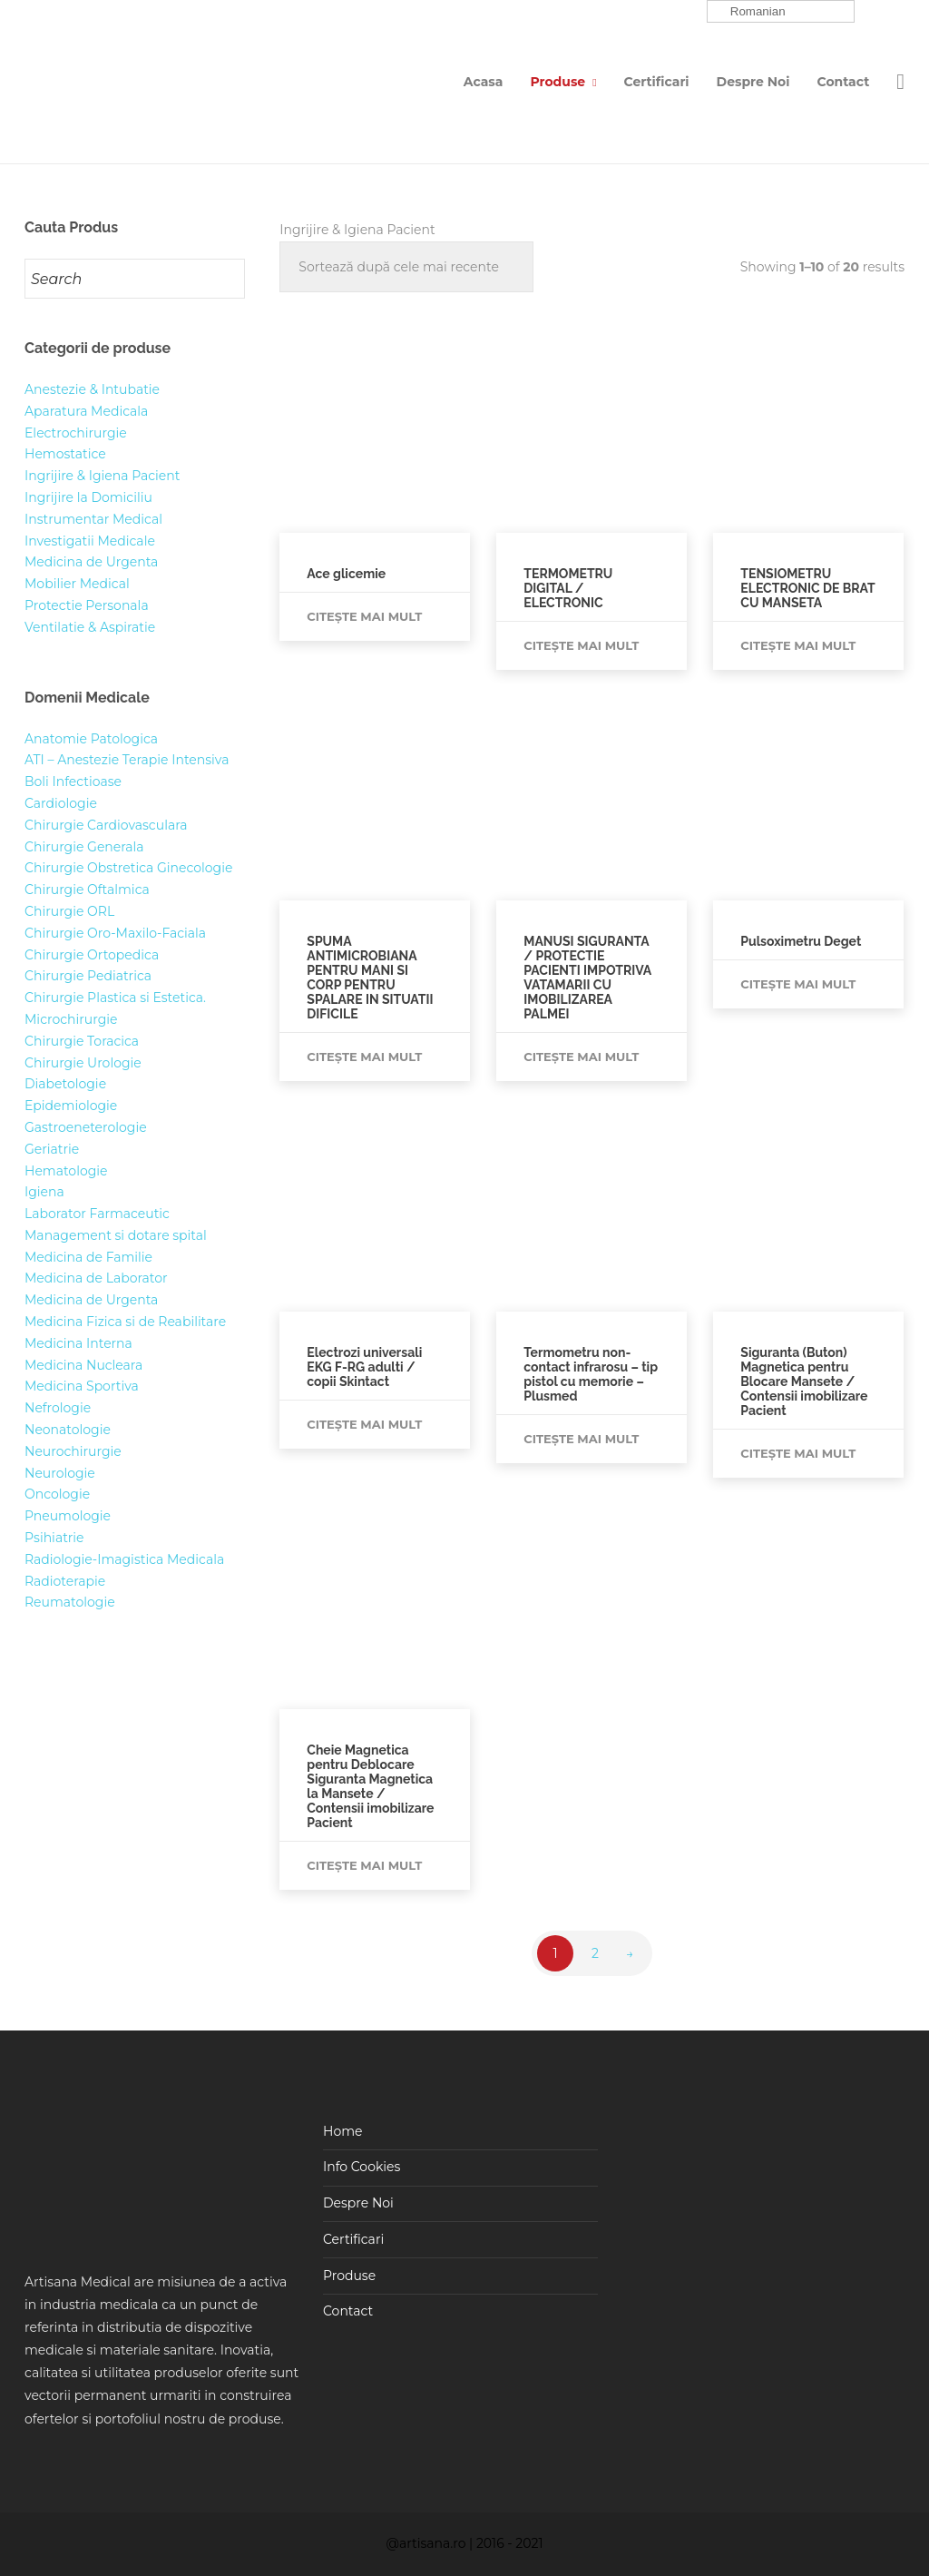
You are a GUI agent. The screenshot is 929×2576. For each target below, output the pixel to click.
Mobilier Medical (77, 583)
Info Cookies (361, 2166)
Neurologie (59, 1473)
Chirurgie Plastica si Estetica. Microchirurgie (115, 1008)
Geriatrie (51, 1149)
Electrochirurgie (75, 433)
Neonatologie (67, 1429)
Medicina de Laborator (96, 1278)
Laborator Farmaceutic (97, 1213)
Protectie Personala (86, 605)
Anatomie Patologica (91, 739)
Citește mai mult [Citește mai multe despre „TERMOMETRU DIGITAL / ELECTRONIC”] (581, 645)
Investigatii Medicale (89, 541)
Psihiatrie (54, 1537)
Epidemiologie (70, 1105)
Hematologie (66, 1171)
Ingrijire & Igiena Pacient (102, 475)
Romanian (748, 12)
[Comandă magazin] (406, 266)
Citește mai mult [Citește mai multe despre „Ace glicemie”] (364, 616)
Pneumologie (67, 1516)
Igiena (44, 1192)
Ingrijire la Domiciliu (88, 497)
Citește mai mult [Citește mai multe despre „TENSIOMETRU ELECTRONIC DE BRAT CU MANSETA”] (798, 645)
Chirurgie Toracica (81, 1041)
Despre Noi (753, 82)
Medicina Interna (78, 1343)
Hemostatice (65, 454)
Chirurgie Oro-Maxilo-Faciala (115, 933)
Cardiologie (60, 803)
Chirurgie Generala (84, 847)
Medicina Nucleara (83, 1365)
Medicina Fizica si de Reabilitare (125, 1321)
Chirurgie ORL (69, 911)
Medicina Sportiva (81, 1386)
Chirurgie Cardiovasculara (105, 825)
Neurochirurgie (73, 1451)
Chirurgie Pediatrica (88, 976)
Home (342, 2131)
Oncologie (57, 1494)
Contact (843, 82)
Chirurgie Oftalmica (87, 889)
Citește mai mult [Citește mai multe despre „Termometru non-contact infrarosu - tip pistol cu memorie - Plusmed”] (581, 1438)
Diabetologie (65, 1084)
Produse (557, 82)
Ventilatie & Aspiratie (89, 627)
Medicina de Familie (88, 1257)
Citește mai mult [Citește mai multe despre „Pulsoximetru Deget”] (798, 984)
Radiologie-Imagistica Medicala (124, 1559)
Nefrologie (57, 1408)
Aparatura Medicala (86, 411)
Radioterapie (64, 1581)
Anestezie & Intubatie (92, 389)
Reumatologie (69, 1602)
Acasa (484, 82)
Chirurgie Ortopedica (91, 955)
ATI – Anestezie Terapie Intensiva (126, 760)
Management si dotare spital (115, 1235)
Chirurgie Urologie (83, 1063)
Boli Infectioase (73, 781)
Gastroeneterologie (85, 1127)
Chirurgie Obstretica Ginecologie (128, 868)
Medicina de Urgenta (91, 562)
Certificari (656, 82)
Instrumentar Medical (93, 519)
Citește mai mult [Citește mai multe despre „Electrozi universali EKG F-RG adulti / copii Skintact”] (364, 1424)
